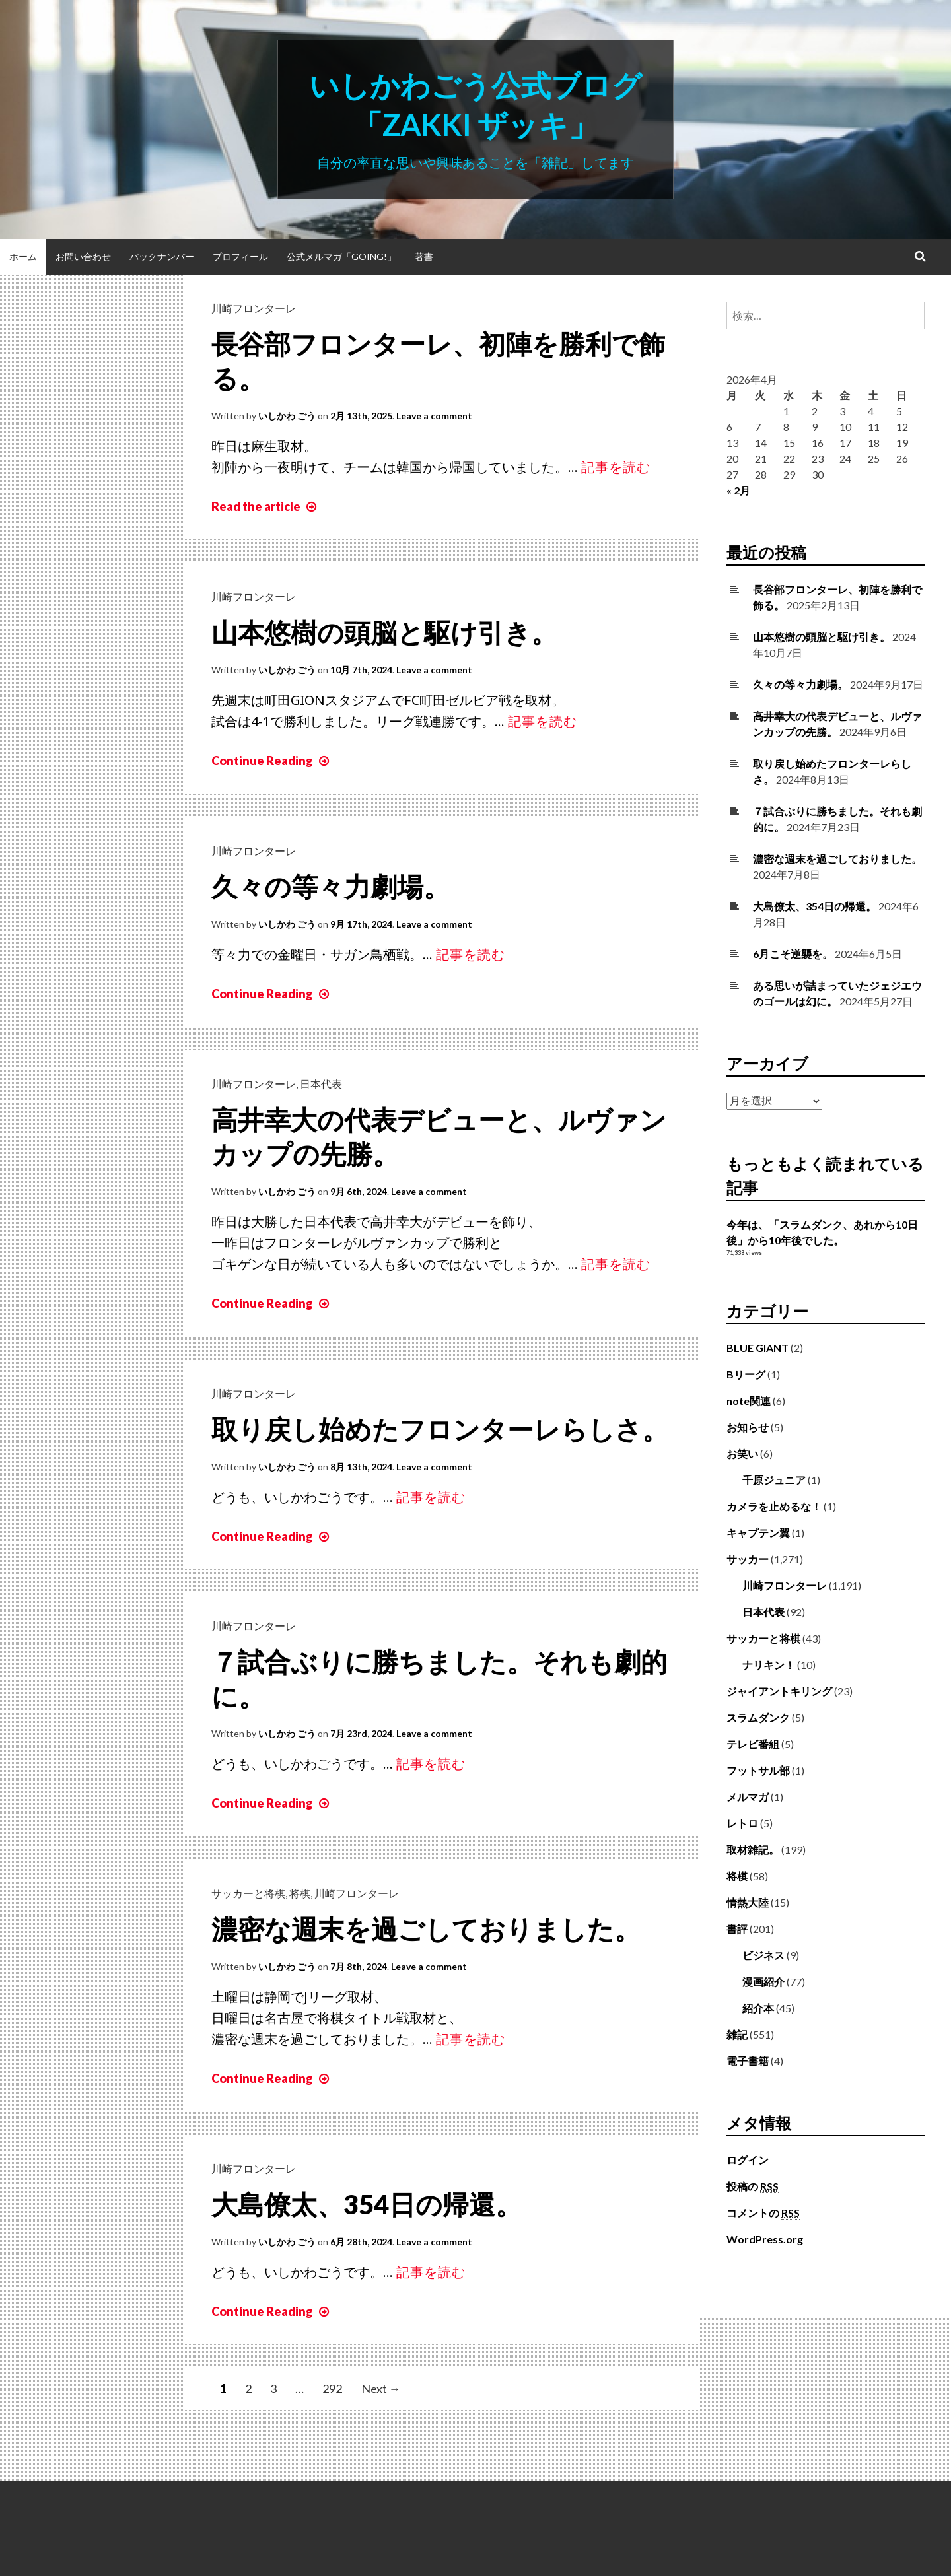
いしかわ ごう (287, 415)
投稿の (752, 2186)
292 (332, 2388)
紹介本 (758, 2008)
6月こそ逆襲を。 (793, 953)
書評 (737, 1928)
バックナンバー (161, 256)
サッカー (747, 1559)
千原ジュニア (774, 1480)
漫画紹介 (763, 1981)
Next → (381, 2388)
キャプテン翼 (758, 1532)
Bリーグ (745, 1374)
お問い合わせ (83, 256)
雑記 (737, 2034)
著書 (424, 256)
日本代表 (321, 1083)
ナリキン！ (768, 1664)
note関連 (748, 1400)
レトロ (742, 1823)
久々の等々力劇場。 (330, 886)
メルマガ (747, 1796)
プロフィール (240, 256)
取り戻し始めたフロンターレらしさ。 (439, 1429)
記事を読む (616, 467)
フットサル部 (758, 1770)
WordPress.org (764, 2239)
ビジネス (763, 1955)
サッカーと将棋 (248, 1893)
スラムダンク (758, 1717)
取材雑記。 (752, 1849)
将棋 (299, 1893)
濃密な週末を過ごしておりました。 (426, 1929)
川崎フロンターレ (253, 308)
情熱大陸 (747, 1902)
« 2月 (738, 490)
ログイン (747, 2159)
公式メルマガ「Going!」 (341, 256)
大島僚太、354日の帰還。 (366, 2204)
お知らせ (747, 1427)
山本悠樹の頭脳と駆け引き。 (384, 632)
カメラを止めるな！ (774, 1506)
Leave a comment (434, 415)
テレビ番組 (752, 1744)
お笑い (742, 1453)
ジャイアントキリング (779, 1691)
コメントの (763, 2213)
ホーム (23, 256)
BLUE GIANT (757, 1347)
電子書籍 (747, 2060)
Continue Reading (271, 760)
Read (265, 506)
